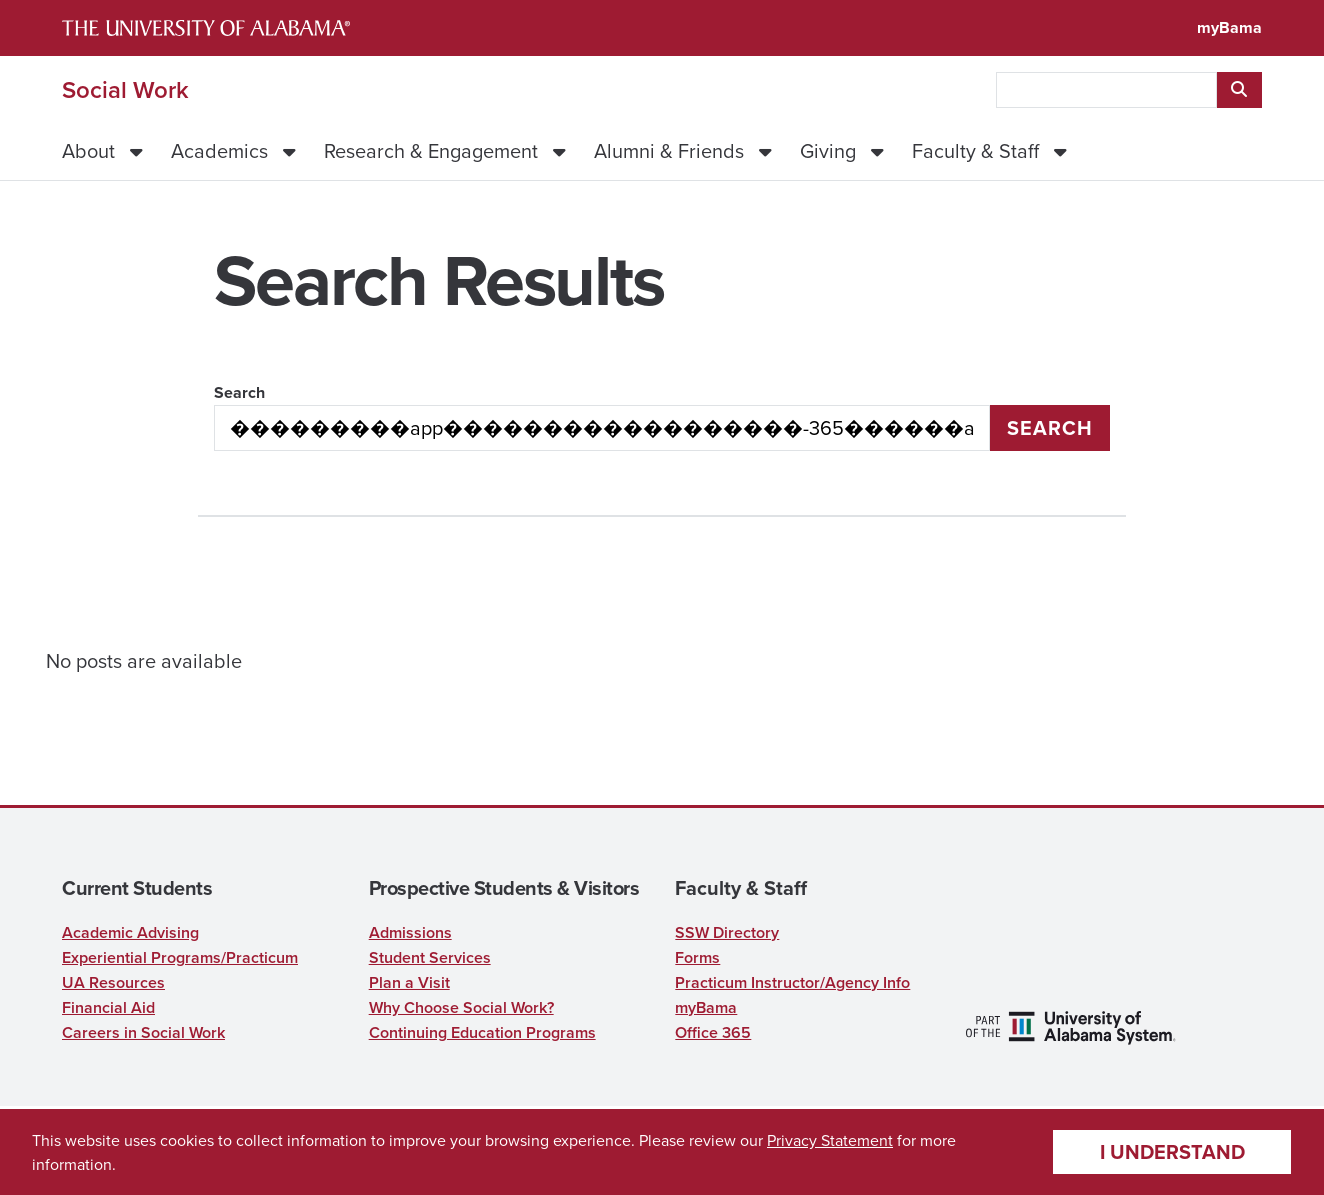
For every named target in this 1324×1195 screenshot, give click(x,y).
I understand (1172, 1152)
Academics (219, 150)
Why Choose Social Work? (461, 1007)
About (88, 150)
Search (239, 392)
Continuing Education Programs (482, 1032)
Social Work (125, 90)
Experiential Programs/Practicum (180, 957)
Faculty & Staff (975, 150)
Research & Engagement (431, 150)
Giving (828, 150)
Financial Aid (108, 1007)
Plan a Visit (409, 982)
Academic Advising (130, 932)
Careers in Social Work (143, 1032)
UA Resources (113, 982)
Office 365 (713, 1032)
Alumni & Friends (669, 150)
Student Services (430, 957)
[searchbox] (1106, 90)
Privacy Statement (830, 1140)
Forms (697, 957)
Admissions (410, 932)
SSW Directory (727, 932)
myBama (1229, 27)
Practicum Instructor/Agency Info (792, 982)
